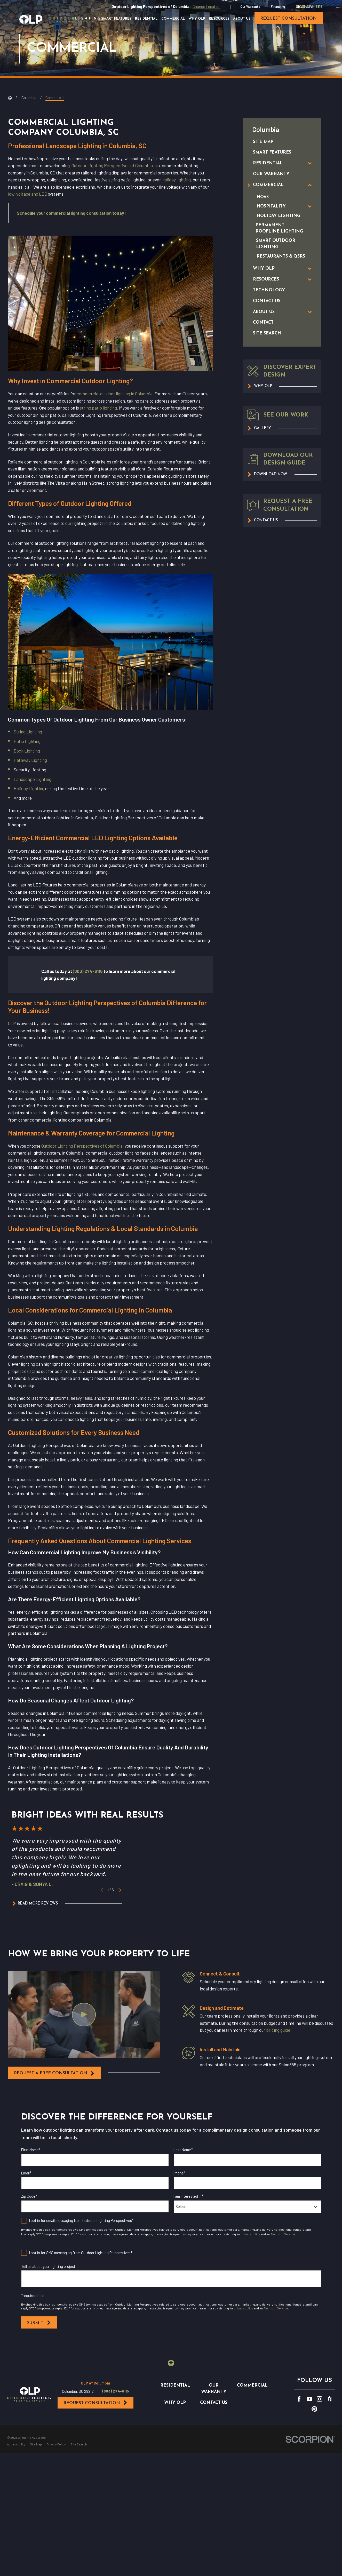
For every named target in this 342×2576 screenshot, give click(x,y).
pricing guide (278, 2030)
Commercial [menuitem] (173, 18)
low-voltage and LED (27, 193)
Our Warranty (250, 6)
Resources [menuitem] (219, 18)
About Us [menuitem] (242, 18)
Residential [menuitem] (146, 18)
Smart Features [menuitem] (116, 18)
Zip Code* (29, 2196)
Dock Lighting (27, 750)
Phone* (179, 2173)
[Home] (59, 19)
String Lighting (28, 731)
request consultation (288, 19)
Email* (26, 2173)
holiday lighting (176, 179)
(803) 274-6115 (115, 2458)
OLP (12, 1023)
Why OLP (175, 2469)
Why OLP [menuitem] (196, 18)
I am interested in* (188, 2196)
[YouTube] (309, 2465)
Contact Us (213, 2469)
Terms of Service (283, 2234)
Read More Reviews (35, 1903)
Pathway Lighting (30, 760)
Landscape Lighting (32, 779)
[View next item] (120, 1890)
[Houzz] (330, 2465)
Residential (175, 2452)
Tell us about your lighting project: (49, 2266)
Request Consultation (95, 2469)
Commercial (252, 2452)
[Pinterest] (314, 2475)
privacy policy (250, 2234)
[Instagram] (319, 2465)
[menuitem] (276, 142)
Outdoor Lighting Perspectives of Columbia (112, 165)
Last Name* (183, 2150)
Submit (39, 2322)
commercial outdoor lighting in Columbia (115, 393)
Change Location (206, 6)
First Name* (30, 2150)
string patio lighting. (99, 407)
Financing (278, 6)
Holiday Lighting (29, 788)
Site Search (305, 6)
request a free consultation (54, 2073)
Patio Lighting (27, 741)
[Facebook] (299, 2465)
